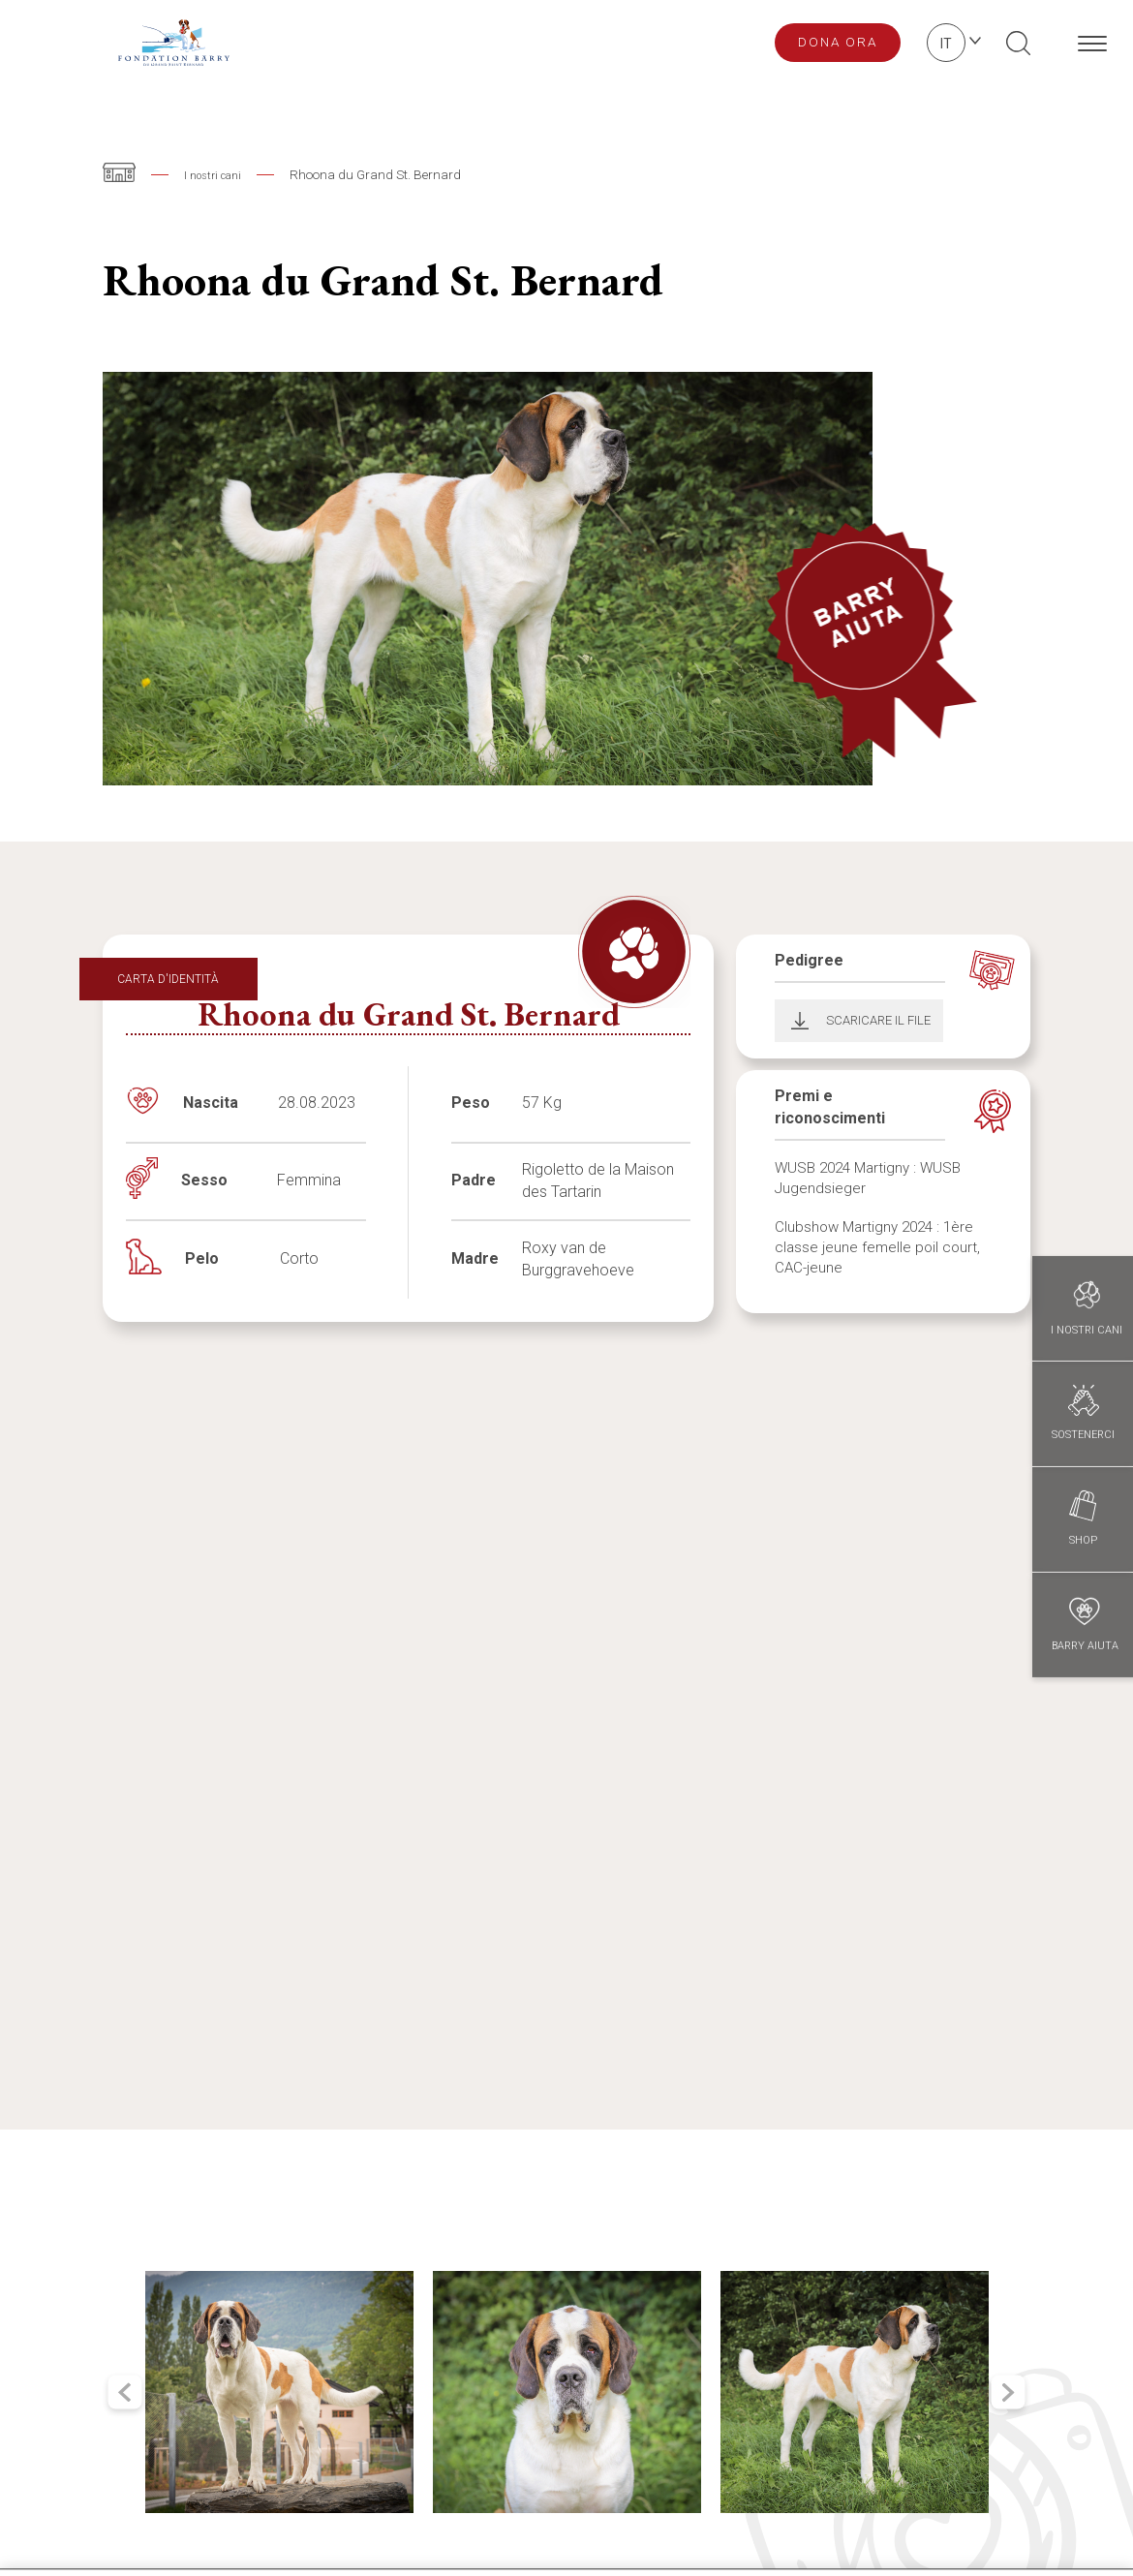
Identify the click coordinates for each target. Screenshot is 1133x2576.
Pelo (202, 1258)
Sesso (204, 1180)
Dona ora (837, 41)
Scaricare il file (878, 1020)
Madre (475, 1258)
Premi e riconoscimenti (830, 1106)
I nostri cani (218, 174)
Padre (473, 1180)
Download (794, 1020)
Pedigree (809, 960)
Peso (470, 1102)
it (946, 43)
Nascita (210, 1102)
